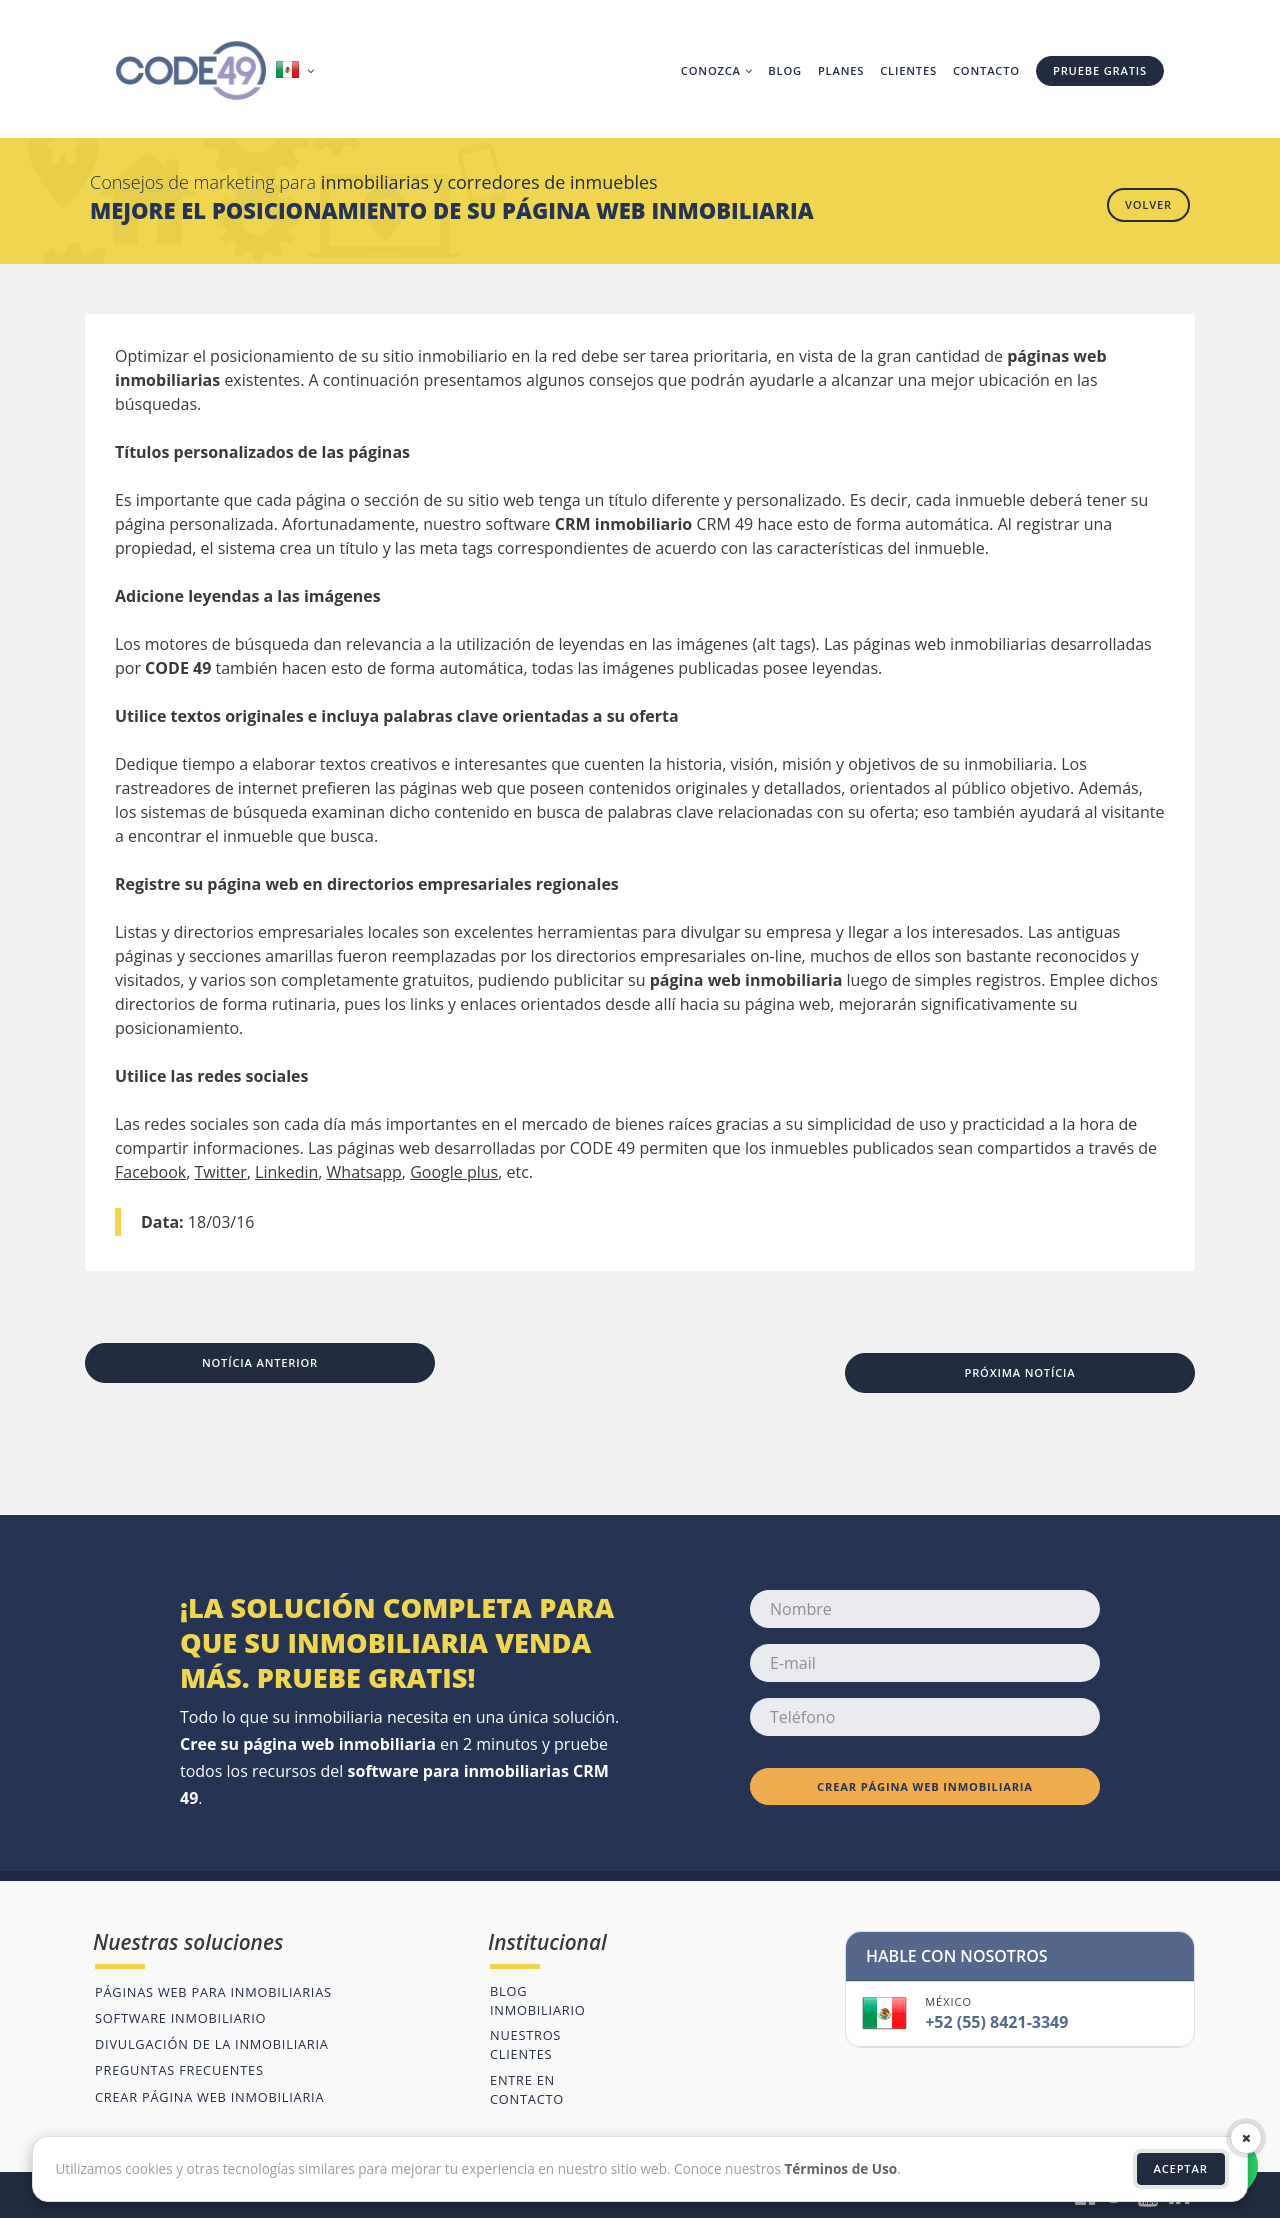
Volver (1148, 204)
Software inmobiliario (180, 2018)
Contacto (986, 70)
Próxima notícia (1019, 1372)
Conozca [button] (717, 70)
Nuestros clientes (525, 2044)
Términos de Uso (840, 2168)
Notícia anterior (260, 1362)
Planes (841, 70)
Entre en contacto (527, 2089)
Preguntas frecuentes (179, 2070)
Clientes (908, 70)
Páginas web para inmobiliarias (213, 1992)
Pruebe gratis (1100, 70)
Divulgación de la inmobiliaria (212, 2044)
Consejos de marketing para (374, 182)
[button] (297, 71)
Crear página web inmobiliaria (925, 1786)
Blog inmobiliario (538, 2000)
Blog (785, 70)
